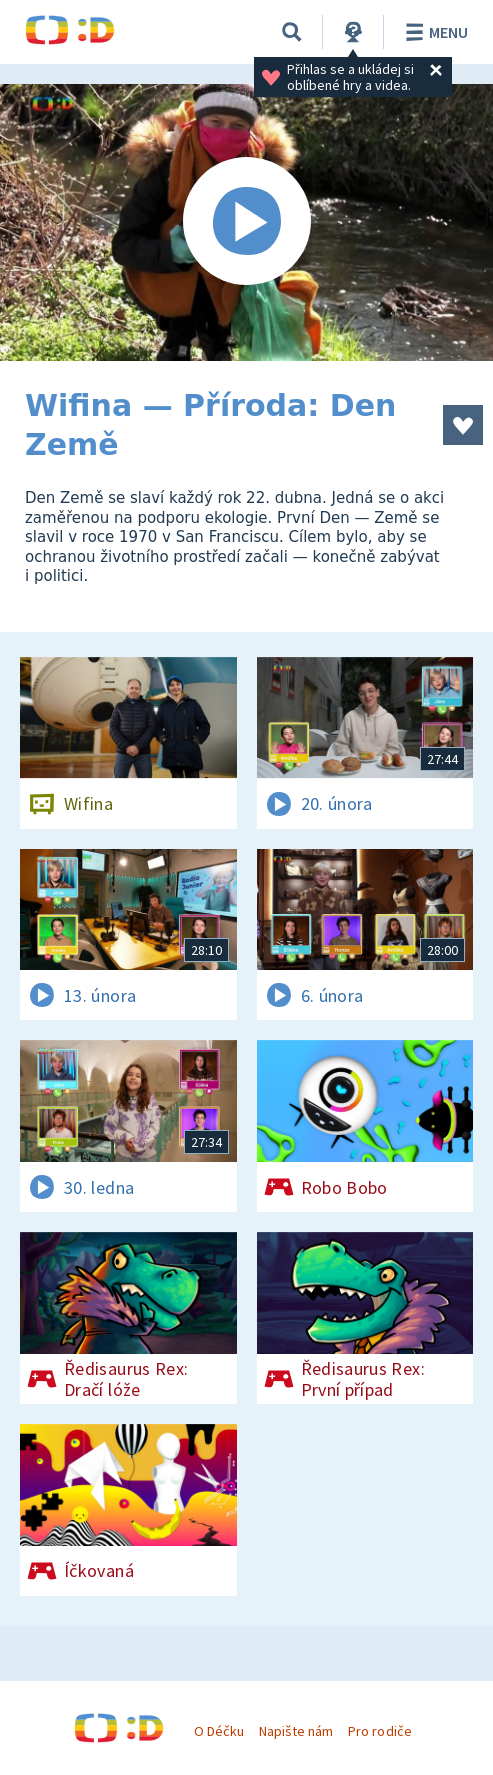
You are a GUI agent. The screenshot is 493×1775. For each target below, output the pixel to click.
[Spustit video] (246, 222)
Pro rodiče (379, 1731)
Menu (433, 32)
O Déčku (219, 1731)
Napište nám (296, 1731)
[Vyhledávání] (292, 32)
